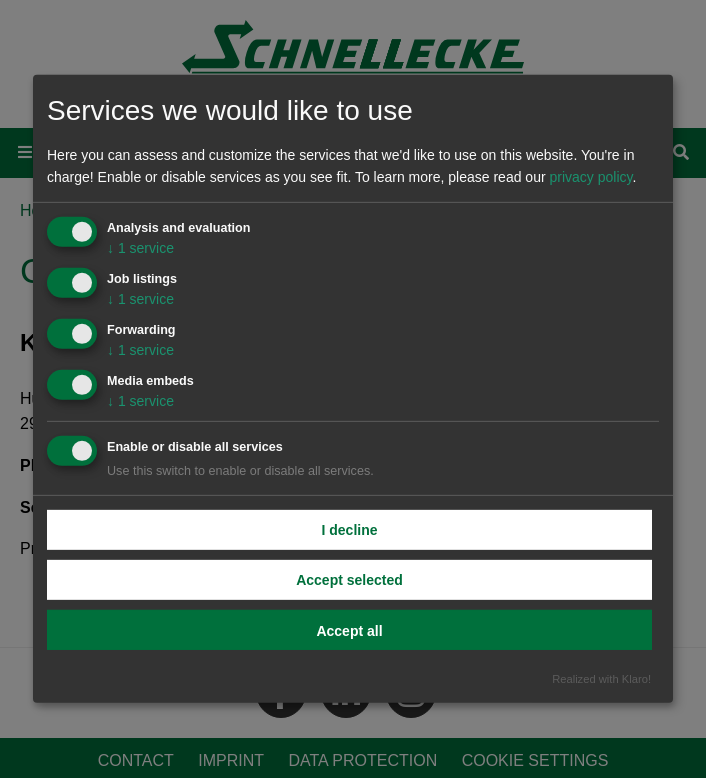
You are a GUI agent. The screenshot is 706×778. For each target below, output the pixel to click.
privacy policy (590, 177)
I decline (349, 529)
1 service (140, 248)
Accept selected (349, 579)
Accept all (349, 630)
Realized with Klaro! (601, 679)
